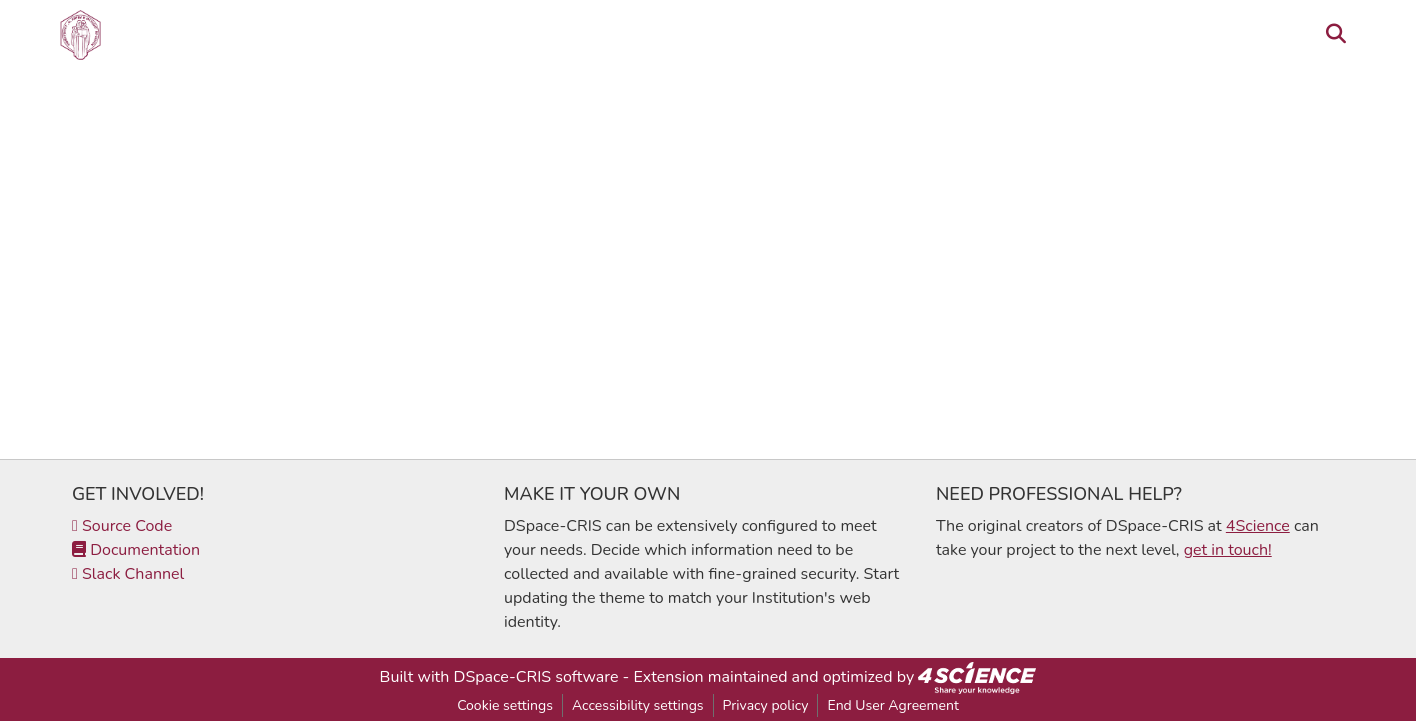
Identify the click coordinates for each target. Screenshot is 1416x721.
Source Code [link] (122, 526)
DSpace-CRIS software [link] (536, 677)
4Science (1258, 526)
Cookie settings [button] (505, 705)
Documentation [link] (136, 550)
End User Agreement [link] (892, 705)
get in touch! (1228, 550)
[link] (977, 677)
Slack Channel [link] (128, 574)
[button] (80, 35)
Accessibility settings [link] (638, 705)
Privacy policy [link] (766, 705)
